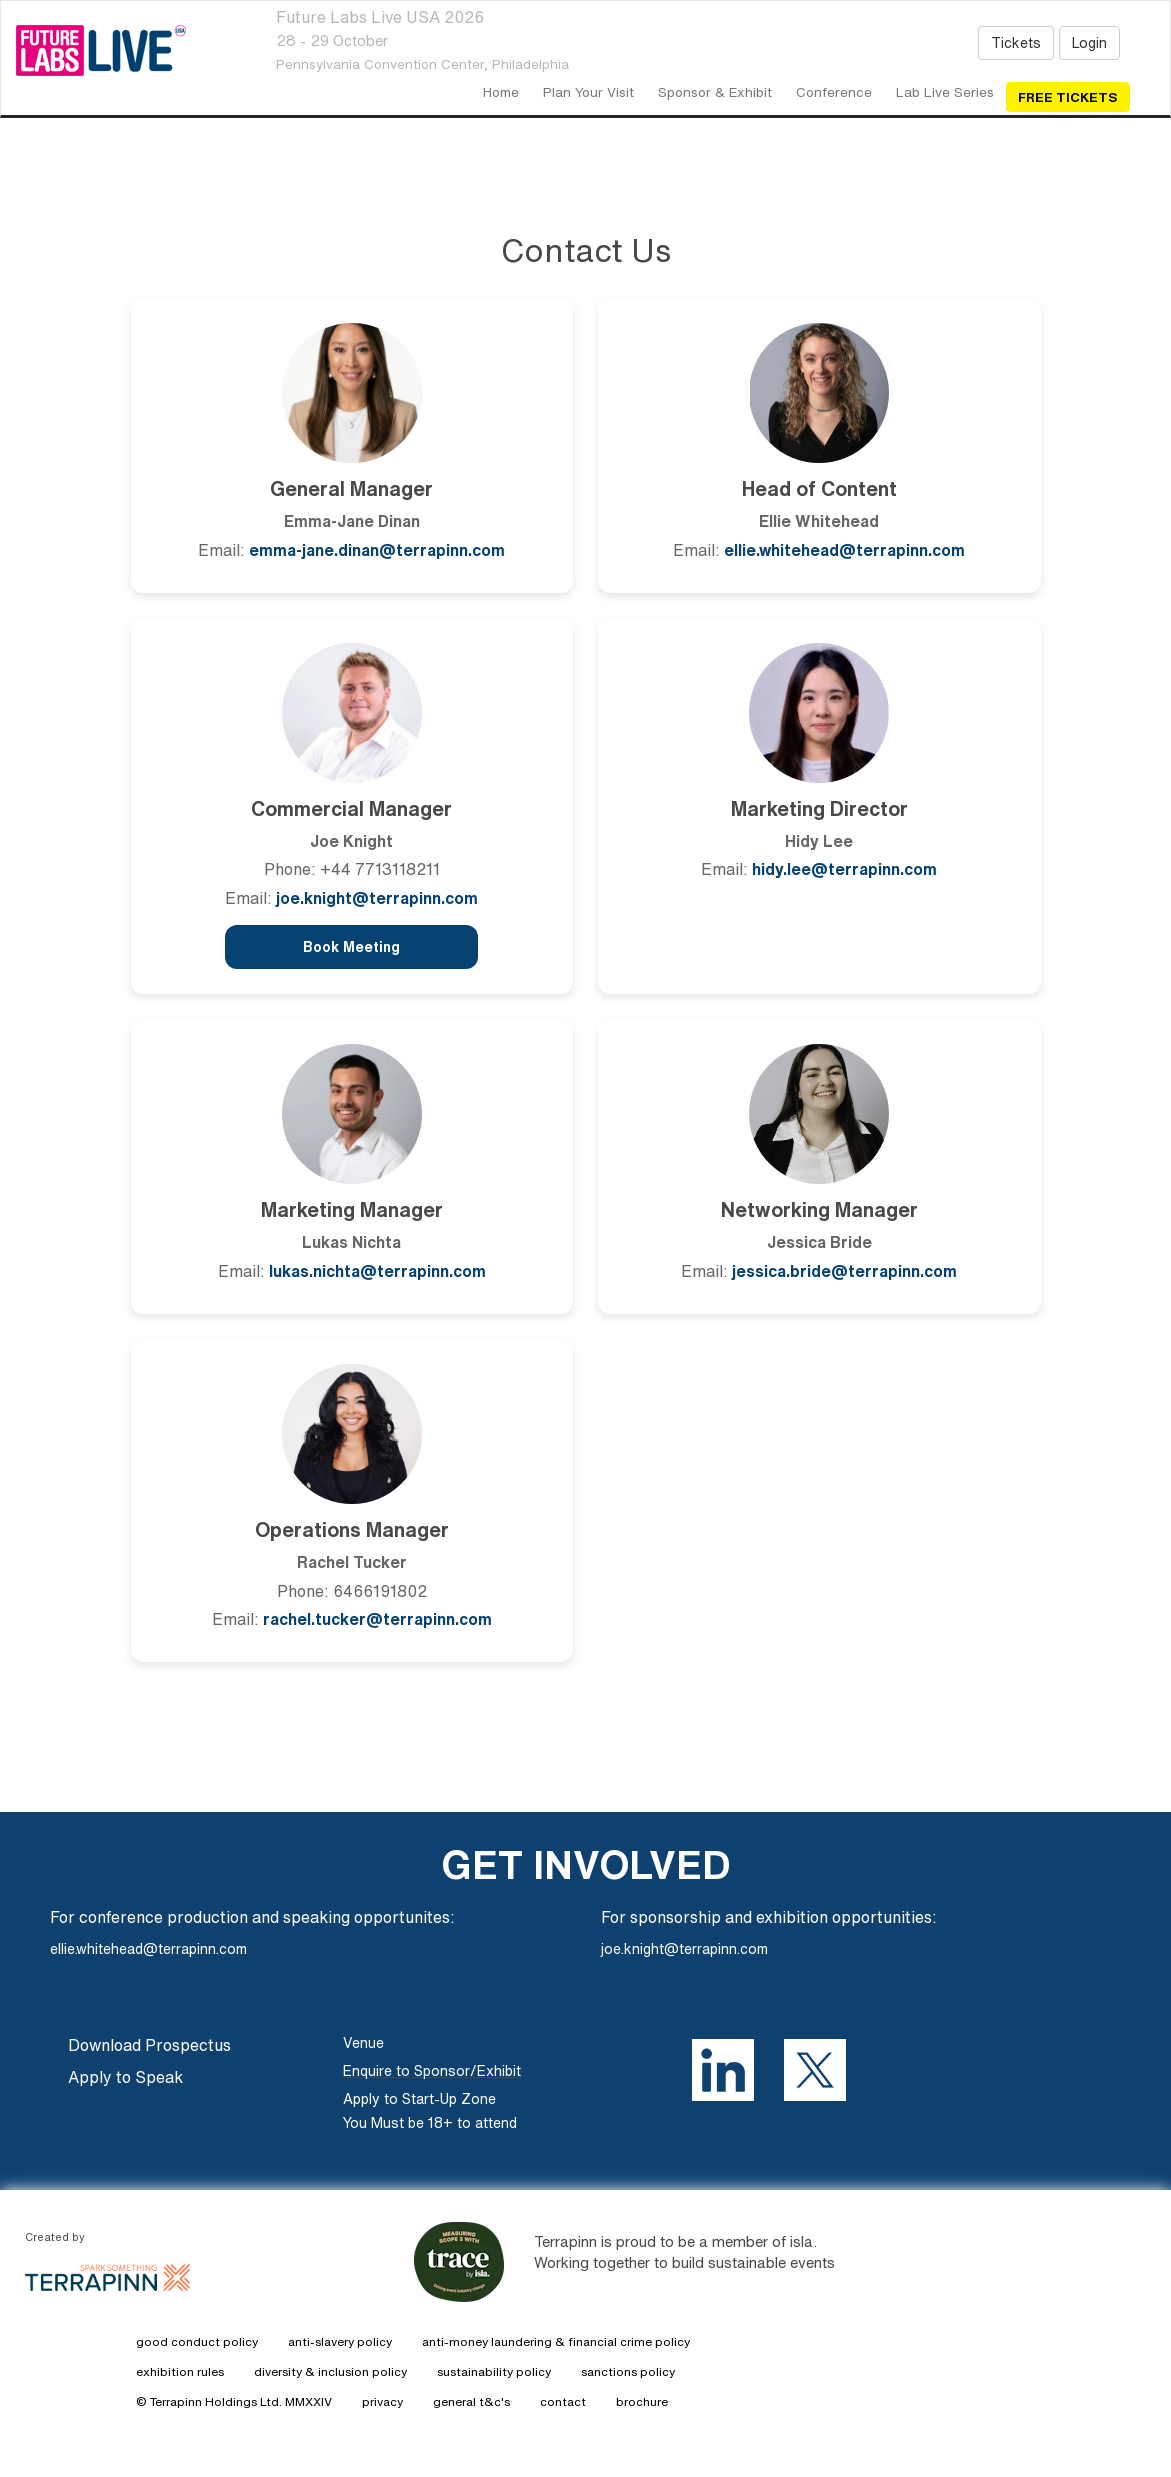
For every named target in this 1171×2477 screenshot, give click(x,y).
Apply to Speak (125, 2077)
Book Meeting (351, 947)
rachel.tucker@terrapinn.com (377, 1619)
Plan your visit (588, 92)
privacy (382, 2401)
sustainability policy (494, 2371)
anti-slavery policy (340, 2341)
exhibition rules (180, 2371)
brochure (642, 2401)
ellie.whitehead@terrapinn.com (844, 550)
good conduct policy (197, 2341)
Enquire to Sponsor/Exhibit (432, 2071)
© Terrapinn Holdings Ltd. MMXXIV (234, 2401)
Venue (363, 2043)
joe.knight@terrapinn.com (377, 898)
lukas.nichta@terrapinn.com (377, 1271)
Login (1089, 43)
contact (563, 2401)
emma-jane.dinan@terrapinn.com (377, 550)
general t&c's (471, 2401)
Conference (834, 92)
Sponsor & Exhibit (715, 92)
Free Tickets (1068, 97)
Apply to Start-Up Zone (419, 2099)
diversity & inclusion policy (330, 2371)
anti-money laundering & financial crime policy (556, 2341)
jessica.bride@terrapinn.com (844, 1271)
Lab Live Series (945, 92)
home (501, 92)
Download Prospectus (149, 2045)
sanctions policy (628, 2371)
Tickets (1016, 43)
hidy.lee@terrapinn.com (844, 869)
